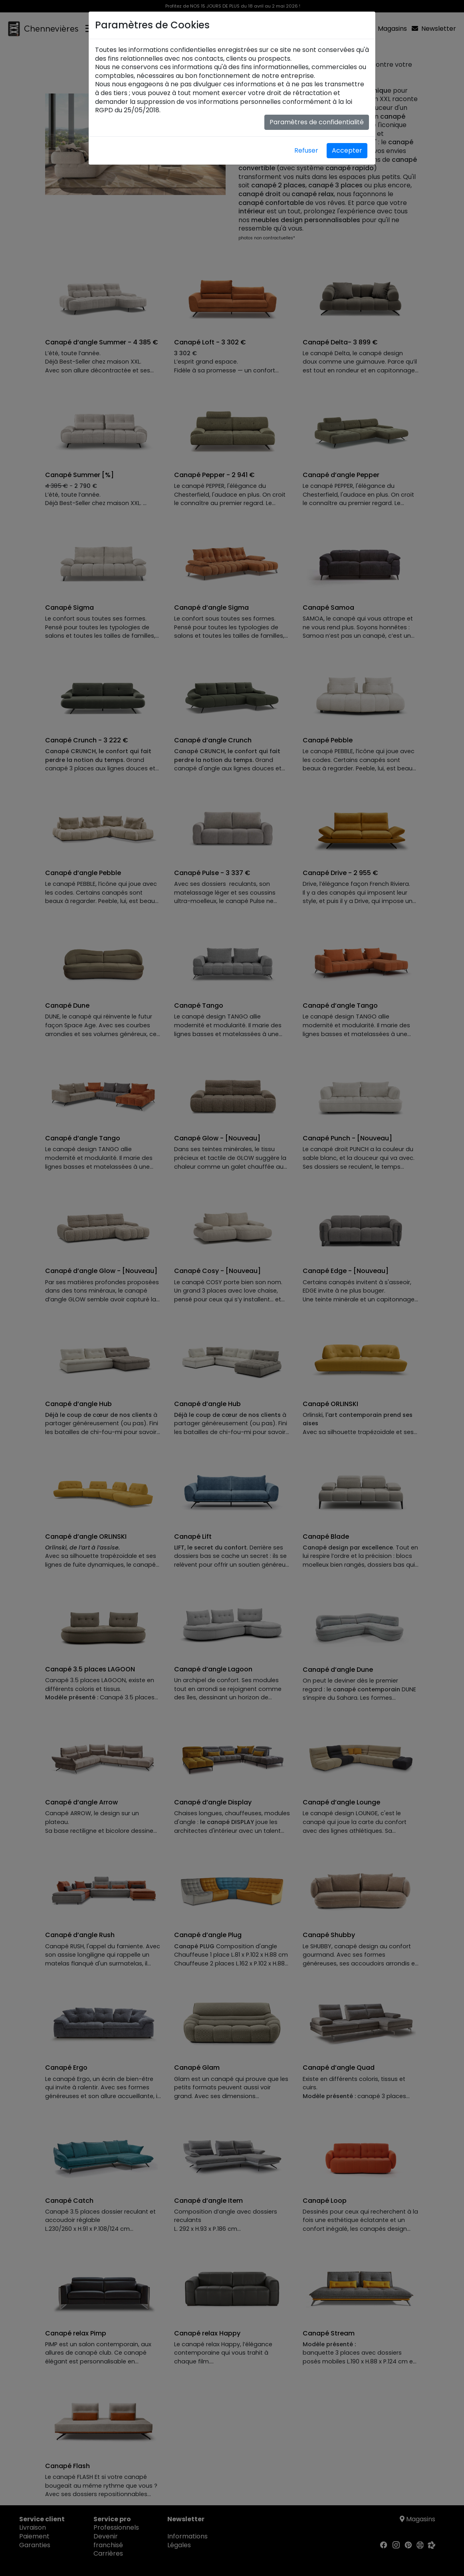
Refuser (306, 150)
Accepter (347, 150)
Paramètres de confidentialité (317, 122)
